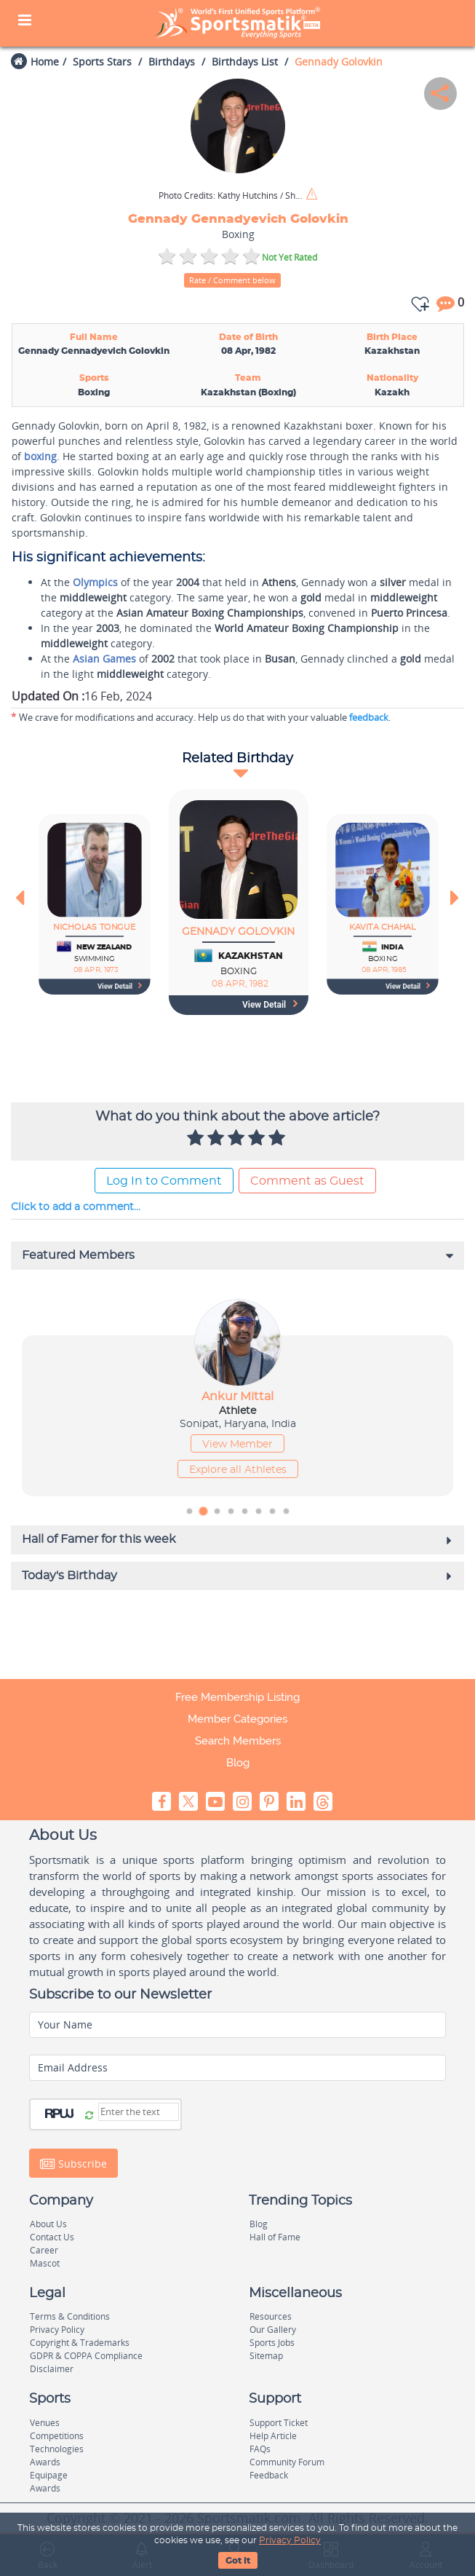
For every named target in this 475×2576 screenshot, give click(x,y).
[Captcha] (138, 2112)
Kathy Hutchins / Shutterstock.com (231, 196)
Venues (45, 2423)
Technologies (57, 2449)
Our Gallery (273, 2329)
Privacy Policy (290, 2540)
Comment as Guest (307, 1181)
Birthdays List (245, 61)
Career (44, 2250)
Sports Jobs (272, 2342)
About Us (48, 2224)
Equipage (49, 2475)
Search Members (238, 1740)
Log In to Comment (164, 1181)
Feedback (269, 2475)
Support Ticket (279, 2423)
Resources (271, 2316)
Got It (237, 2560)
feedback (368, 717)
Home (45, 61)
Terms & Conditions (70, 2316)
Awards (45, 2462)
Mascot (45, 2263)
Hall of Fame (275, 2237)
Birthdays (171, 61)
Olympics (95, 582)
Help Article (273, 2436)
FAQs (260, 2449)
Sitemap (266, 2356)
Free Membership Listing (237, 1697)
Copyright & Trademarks (79, 2342)
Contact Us (52, 2237)
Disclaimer (51, 2369)
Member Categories (237, 1719)
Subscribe (73, 2163)
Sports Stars (102, 61)
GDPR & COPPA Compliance (86, 2356)
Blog (238, 1762)
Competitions (57, 2436)
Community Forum (287, 2462)
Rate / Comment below (232, 279)
